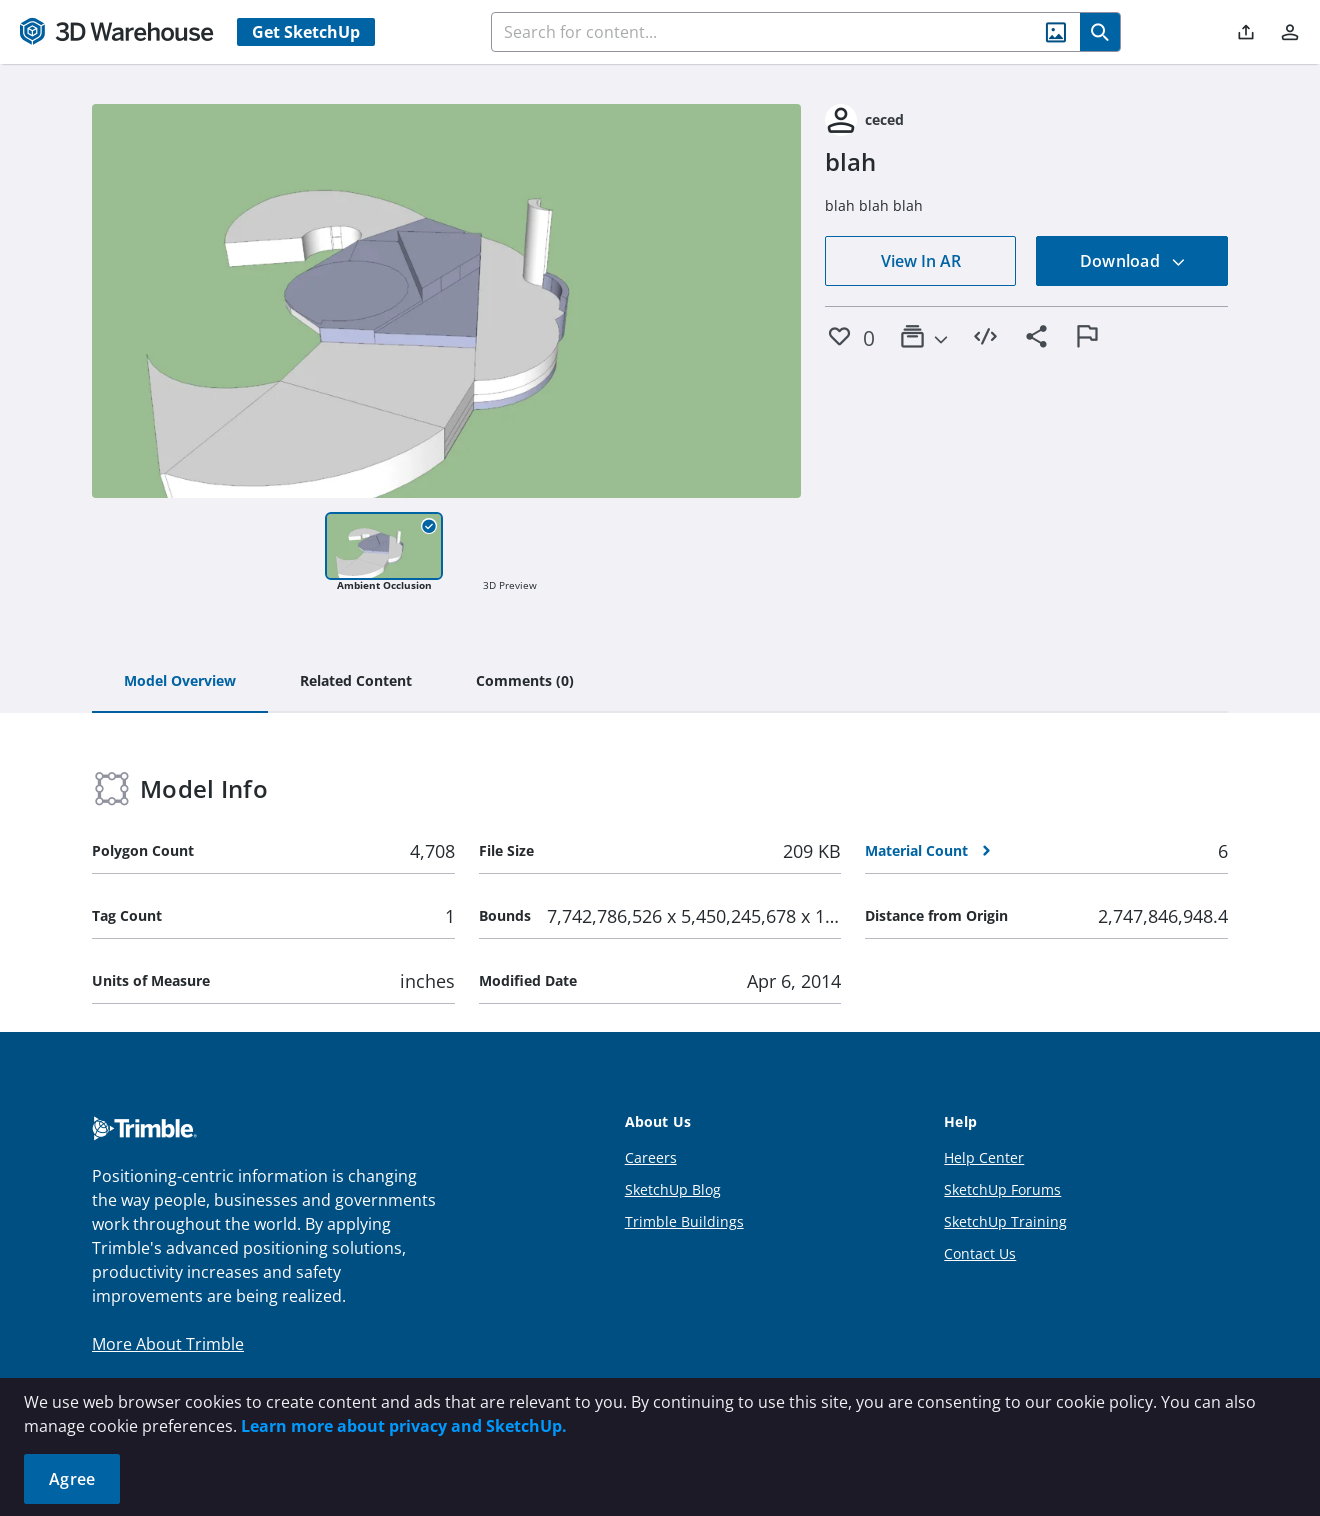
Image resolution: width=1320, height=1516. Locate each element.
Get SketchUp (306, 32)
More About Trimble (168, 1344)
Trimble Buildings (684, 1221)
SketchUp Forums (1002, 1189)
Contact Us (980, 1253)
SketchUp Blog (673, 1189)
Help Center (984, 1157)
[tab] (180, 682)
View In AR (921, 261)
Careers (651, 1157)
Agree (72, 1479)
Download (1133, 261)
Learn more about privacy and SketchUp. (404, 1426)
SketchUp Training (1005, 1221)
